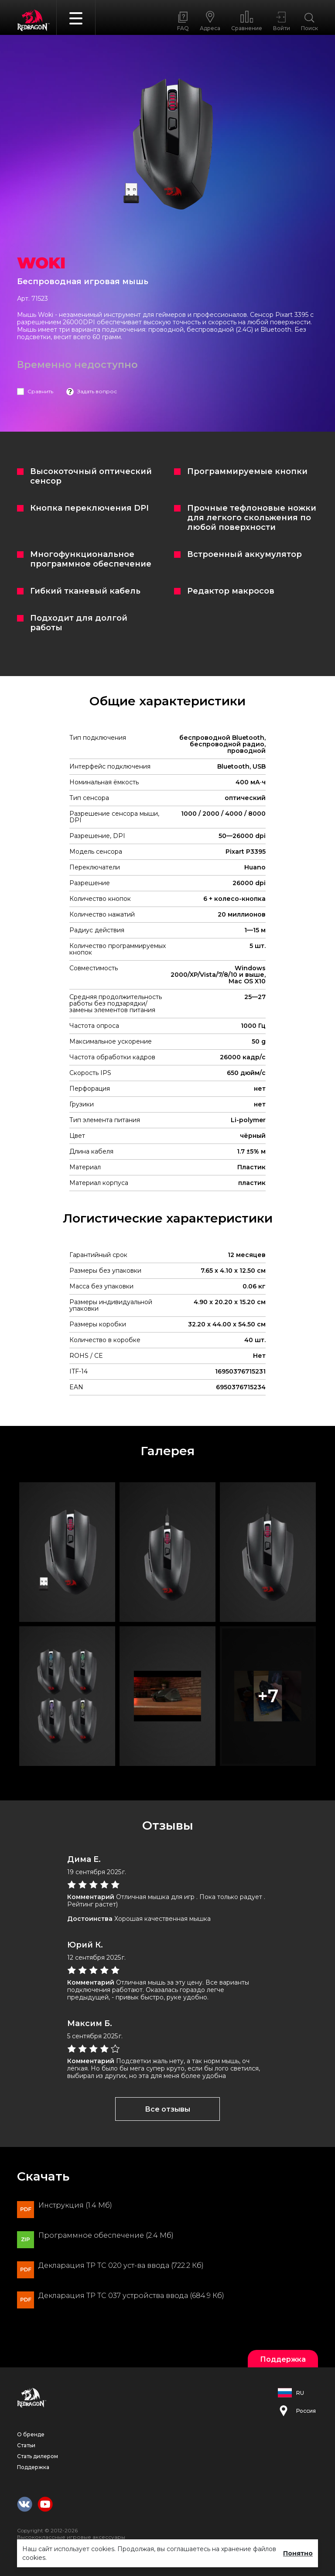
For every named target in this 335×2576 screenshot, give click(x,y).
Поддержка (33, 2467)
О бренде (30, 2434)
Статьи (26, 2445)
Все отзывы (167, 2109)
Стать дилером (37, 2456)
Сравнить (40, 391)
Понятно (298, 2553)
